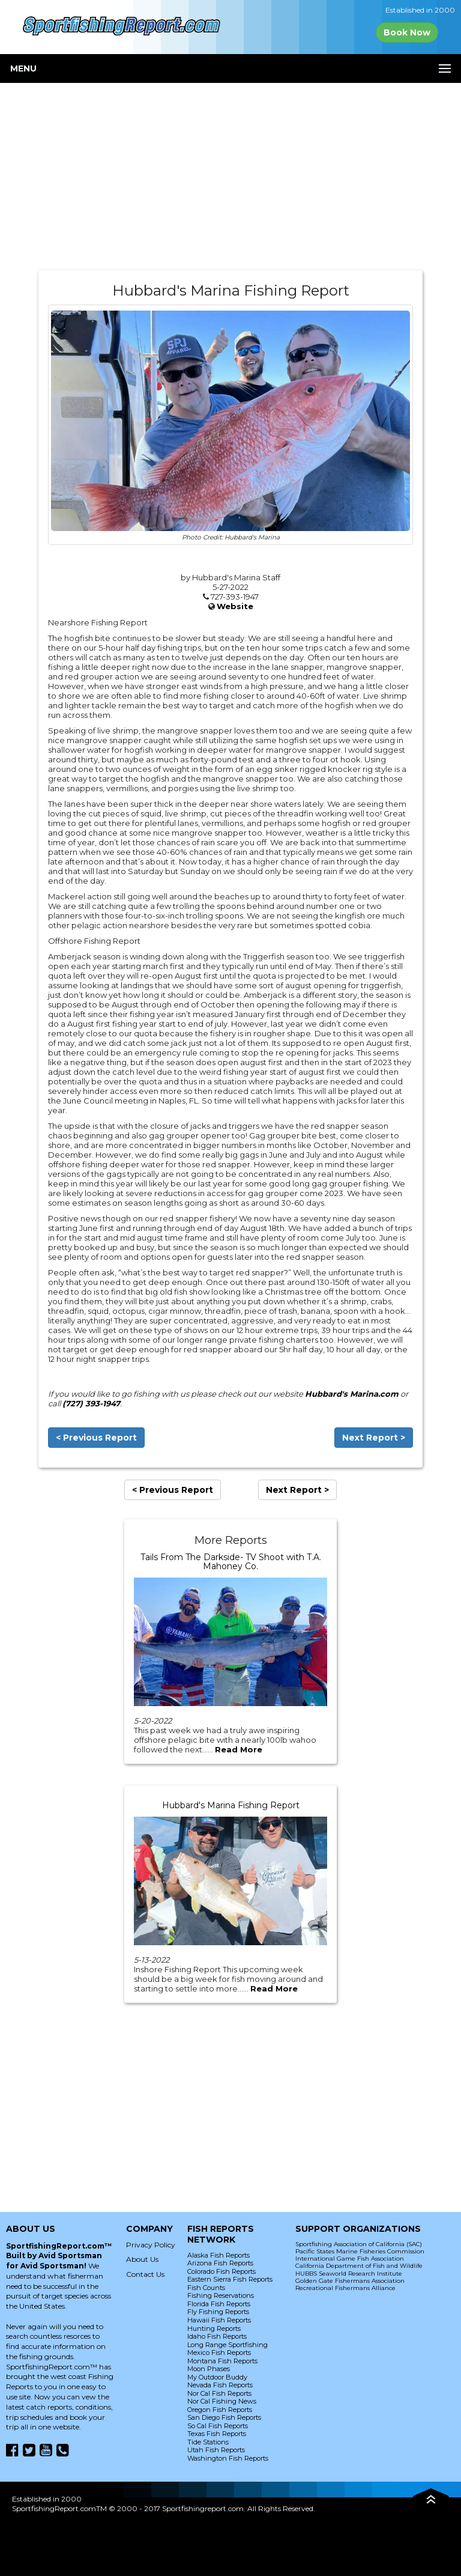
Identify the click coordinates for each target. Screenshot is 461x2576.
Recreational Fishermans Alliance (345, 2288)
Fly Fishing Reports (218, 2311)
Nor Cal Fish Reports (219, 2393)
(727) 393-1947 (91, 1403)
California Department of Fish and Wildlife (359, 2266)
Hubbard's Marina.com (352, 1394)
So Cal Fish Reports (217, 2426)
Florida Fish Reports (218, 2304)
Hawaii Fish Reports (219, 2320)
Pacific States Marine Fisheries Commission (359, 2251)
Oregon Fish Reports (219, 2409)
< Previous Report (96, 1437)
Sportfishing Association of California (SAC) (358, 2244)
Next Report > (373, 1437)
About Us (142, 2259)
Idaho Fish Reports (217, 2336)
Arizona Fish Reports (220, 2263)
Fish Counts (206, 2287)
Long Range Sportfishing (227, 2345)
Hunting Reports (214, 2328)
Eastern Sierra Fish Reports (230, 2279)
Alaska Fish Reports (218, 2255)
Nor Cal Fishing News (221, 2401)
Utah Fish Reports (216, 2450)
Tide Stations (208, 2442)
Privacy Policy (150, 2244)
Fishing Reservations (220, 2295)
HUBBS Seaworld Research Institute (348, 2273)
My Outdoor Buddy (217, 2377)
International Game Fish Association (349, 2258)
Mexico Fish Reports (219, 2352)
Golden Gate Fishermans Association (350, 2281)
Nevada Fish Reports (220, 2385)
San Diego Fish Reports (224, 2417)
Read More (238, 1749)
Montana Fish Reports (222, 2361)
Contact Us (145, 2274)
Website (235, 606)
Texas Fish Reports (216, 2433)
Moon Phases (208, 2369)
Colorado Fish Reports (221, 2271)
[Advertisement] (230, 177)
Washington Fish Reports (227, 2458)
